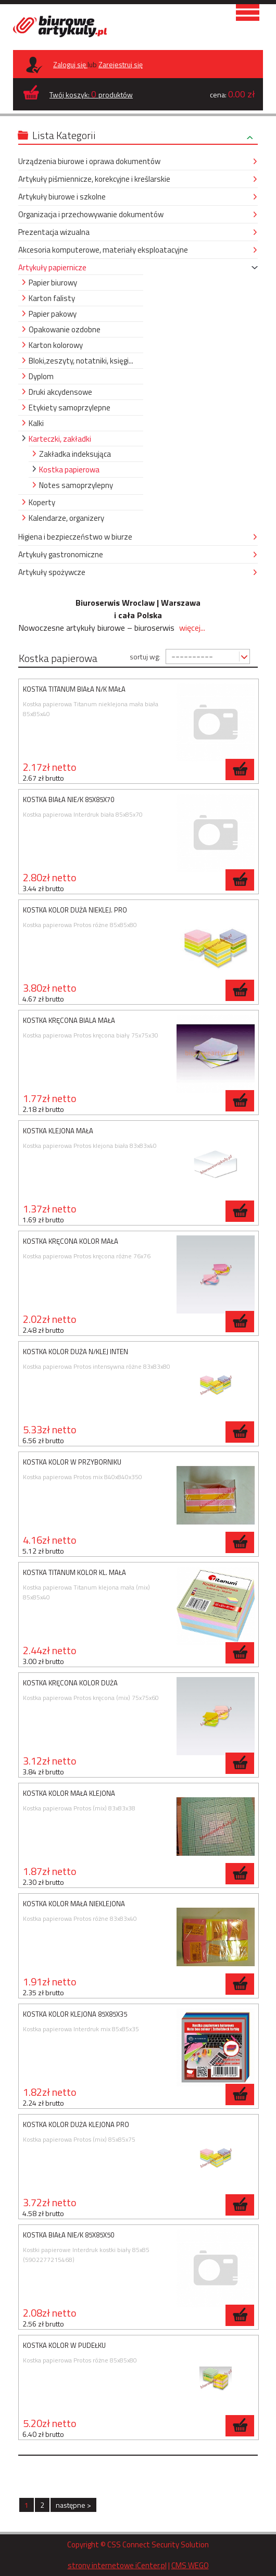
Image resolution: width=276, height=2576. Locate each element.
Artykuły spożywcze (51, 572)
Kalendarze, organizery (66, 518)
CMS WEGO (190, 2565)
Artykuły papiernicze (52, 267)
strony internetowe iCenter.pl (117, 2565)
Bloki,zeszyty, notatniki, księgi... (81, 361)
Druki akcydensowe (60, 392)
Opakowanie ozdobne (65, 329)
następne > (73, 2504)
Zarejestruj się (120, 64)
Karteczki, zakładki (60, 439)
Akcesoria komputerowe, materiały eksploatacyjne (103, 250)
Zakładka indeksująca (75, 454)
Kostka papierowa (69, 470)
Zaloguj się (70, 64)
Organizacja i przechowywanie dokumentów (91, 214)
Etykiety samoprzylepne (69, 408)
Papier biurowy (53, 283)
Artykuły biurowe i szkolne (62, 197)
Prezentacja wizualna (54, 232)
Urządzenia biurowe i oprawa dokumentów (89, 161)
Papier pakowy (53, 314)
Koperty (42, 502)
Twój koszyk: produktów (91, 94)
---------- (192, 656)
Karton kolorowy (56, 345)
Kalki (36, 423)
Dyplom (41, 376)
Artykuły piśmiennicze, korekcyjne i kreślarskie (94, 179)
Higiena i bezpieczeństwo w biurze (75, 537)
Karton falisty (52, 298)
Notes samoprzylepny (76, 485)
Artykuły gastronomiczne (60, 554)
